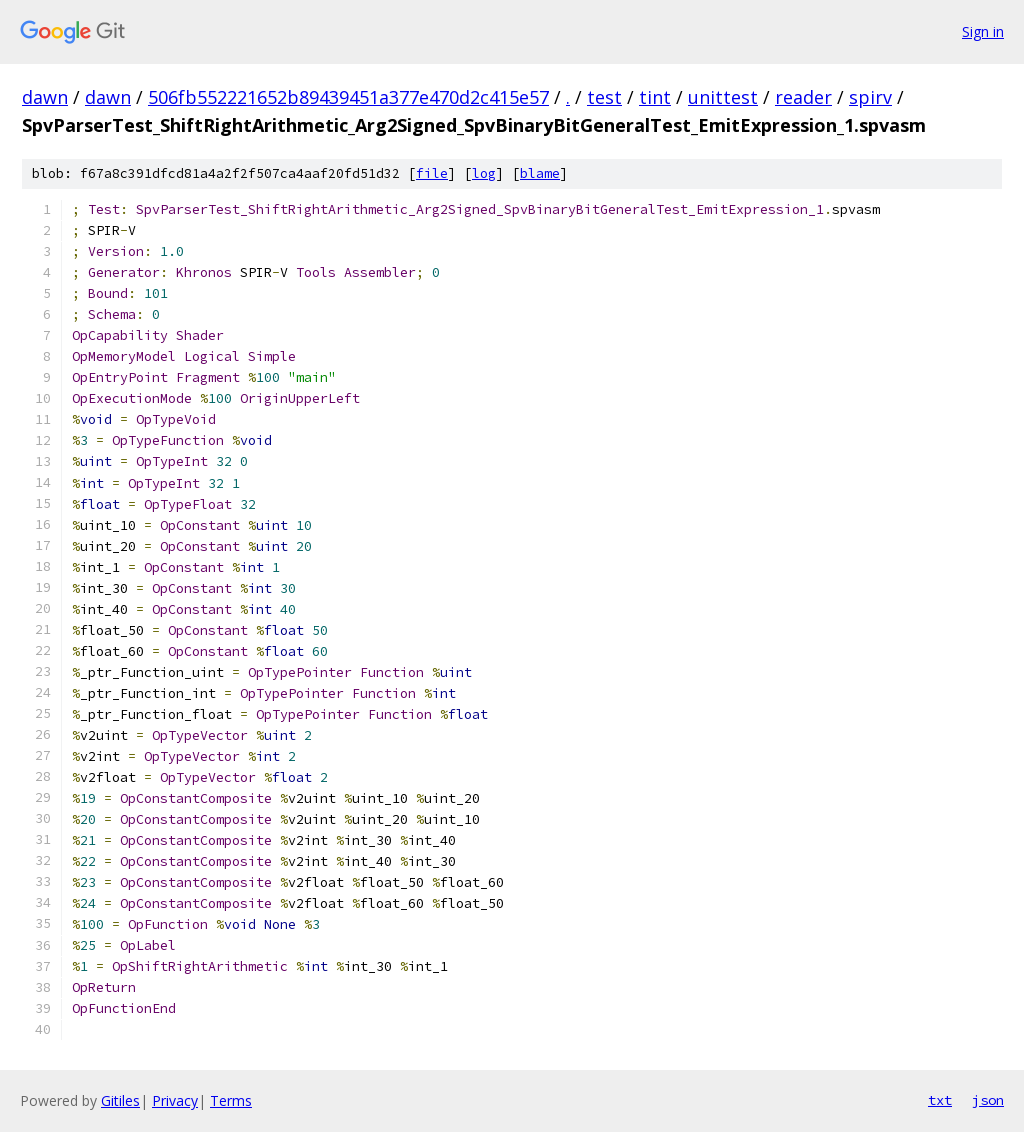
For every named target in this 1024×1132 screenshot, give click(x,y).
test (604, 97)
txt (940, 1100)
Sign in (983, 31)
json (988, 1100)
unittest (723, 97)
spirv (870, 97)
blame (540, 173)
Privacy (175, 1100)
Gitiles (120, 1100)
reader (803, 97)
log (484, 173)
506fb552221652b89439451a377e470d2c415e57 (348, 97)
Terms (231, 1100)
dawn (45, 97)
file (432, 173)
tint (655, 97)
